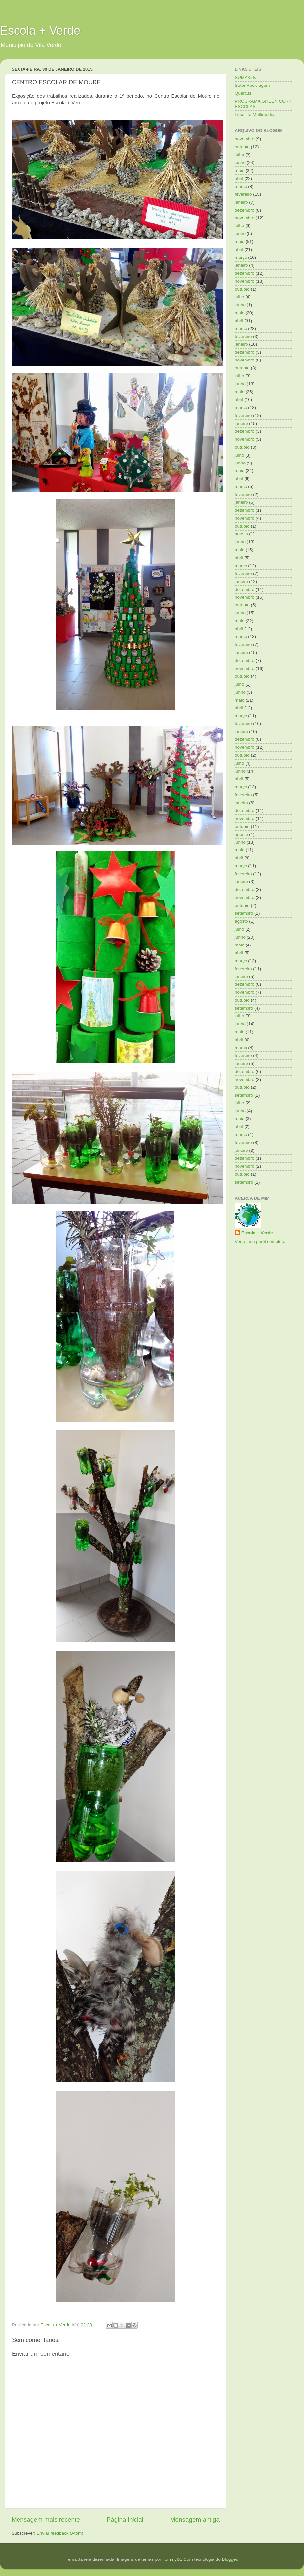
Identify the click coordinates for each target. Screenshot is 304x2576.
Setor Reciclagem (252, 85)
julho (239, 154)
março (241, 186)
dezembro (244, 210)
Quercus (243, 93)
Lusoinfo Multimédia (254, 114)
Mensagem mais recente (46, 2519)
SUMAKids (245, 77)
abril (239, 178)
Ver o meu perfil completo (260, 1241)
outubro (242, 146)
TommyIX (171, 2559)
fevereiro (243, 194)
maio (239, 170)
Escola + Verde (40, 30)
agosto (241, 534)
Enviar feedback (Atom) (60, 2533)
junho (240, 162)
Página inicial (125, 2519)
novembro (244, 138)
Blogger (229, 2559)
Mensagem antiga (195, 2519)
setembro (244, 913)
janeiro (241, 202)
